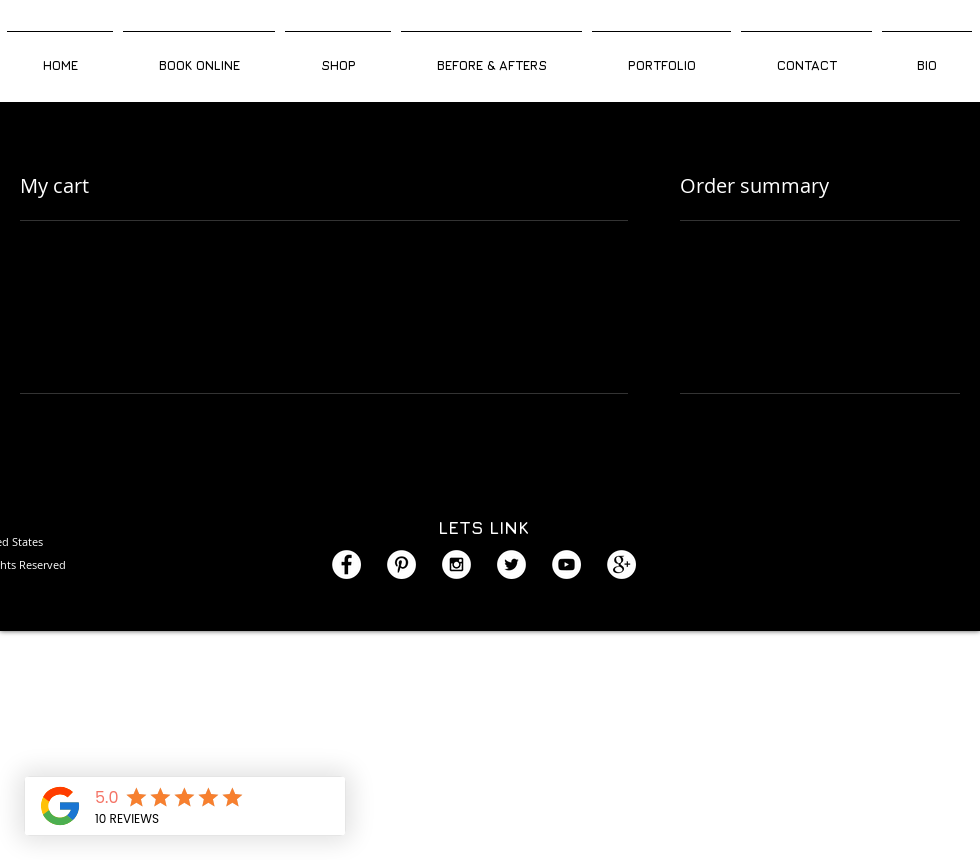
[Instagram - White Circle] (456, 564)
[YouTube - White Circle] (566, 564)
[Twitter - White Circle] (511, 564)
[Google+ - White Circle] (621, 564)
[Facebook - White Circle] (346, 564)
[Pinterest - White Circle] (401, 564)
